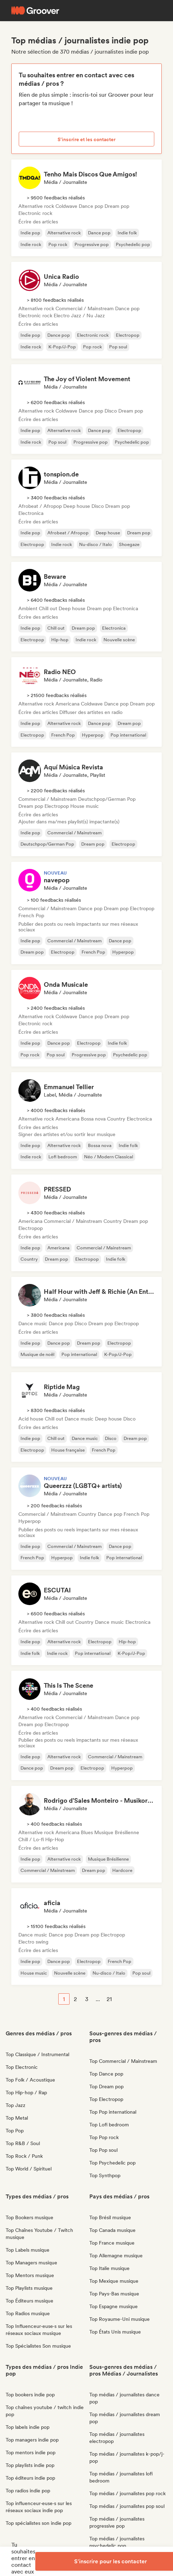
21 (109, 1999)
